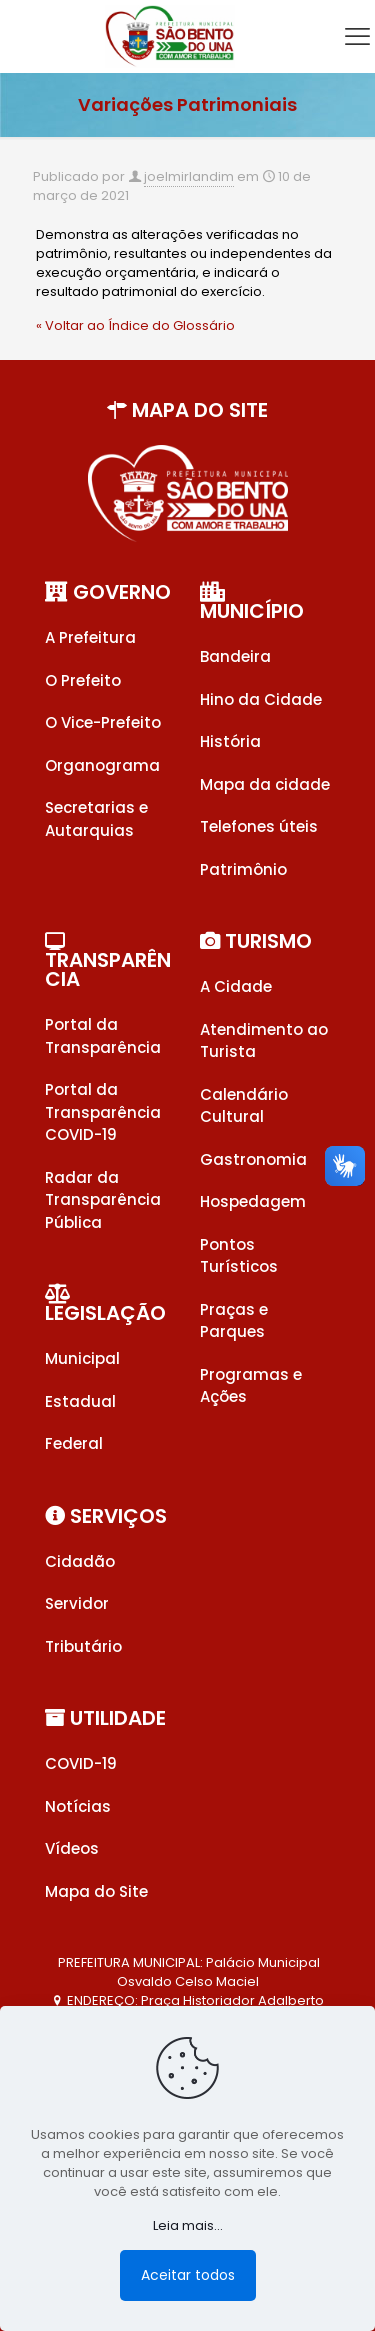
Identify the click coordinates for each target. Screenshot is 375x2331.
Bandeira (235, 656)
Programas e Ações (251, 1386)
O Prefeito (83, 680)
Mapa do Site (96, 1891)
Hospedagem (253, 1201)
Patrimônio (243, 869)
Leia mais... (188, 2225)
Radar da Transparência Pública (103, 1200)
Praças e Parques (234, 1321)
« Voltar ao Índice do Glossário (135, 325)
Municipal (82, 1358)
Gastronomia (253, 1159)
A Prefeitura (90, 637)
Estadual (80, 1401)
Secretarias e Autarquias (96, 819)
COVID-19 (81, 1763)
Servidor (77, 1603)
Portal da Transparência (103, 1036)
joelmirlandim (189, 176)
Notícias (78, 1806)
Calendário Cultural (244, 1106)
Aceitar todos (188, 2275)
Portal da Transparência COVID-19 (103, 1112)
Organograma (102, 765)
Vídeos (72, 1848)
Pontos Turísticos (239, 1256)
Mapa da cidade (265, 784)
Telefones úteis (259, 826)
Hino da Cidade (261, 699)
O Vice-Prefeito (103, 722)
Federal (74, 1443)
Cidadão (80, 1561)
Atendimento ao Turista (264, 1041)
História (230, 741)
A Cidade (236, 986)
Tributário (83, 1646)
